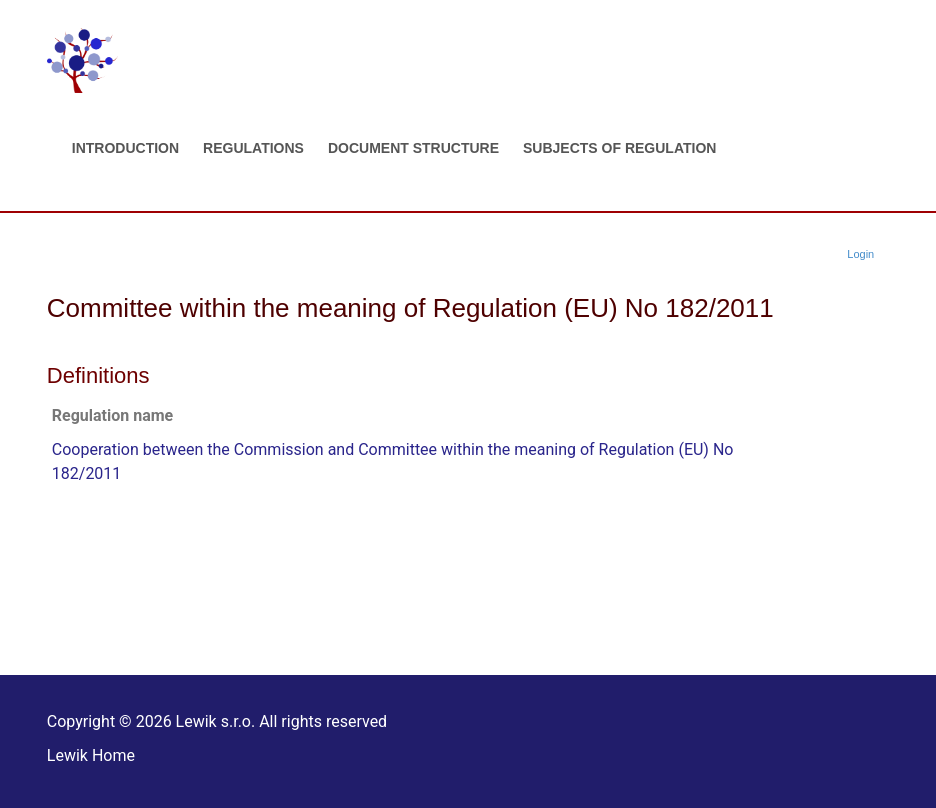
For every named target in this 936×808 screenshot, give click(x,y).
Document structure (413, 148)
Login (860, 254)
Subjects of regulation (619, 148)
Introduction (125, 148)
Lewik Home (91, 755)
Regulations (253, 148)
